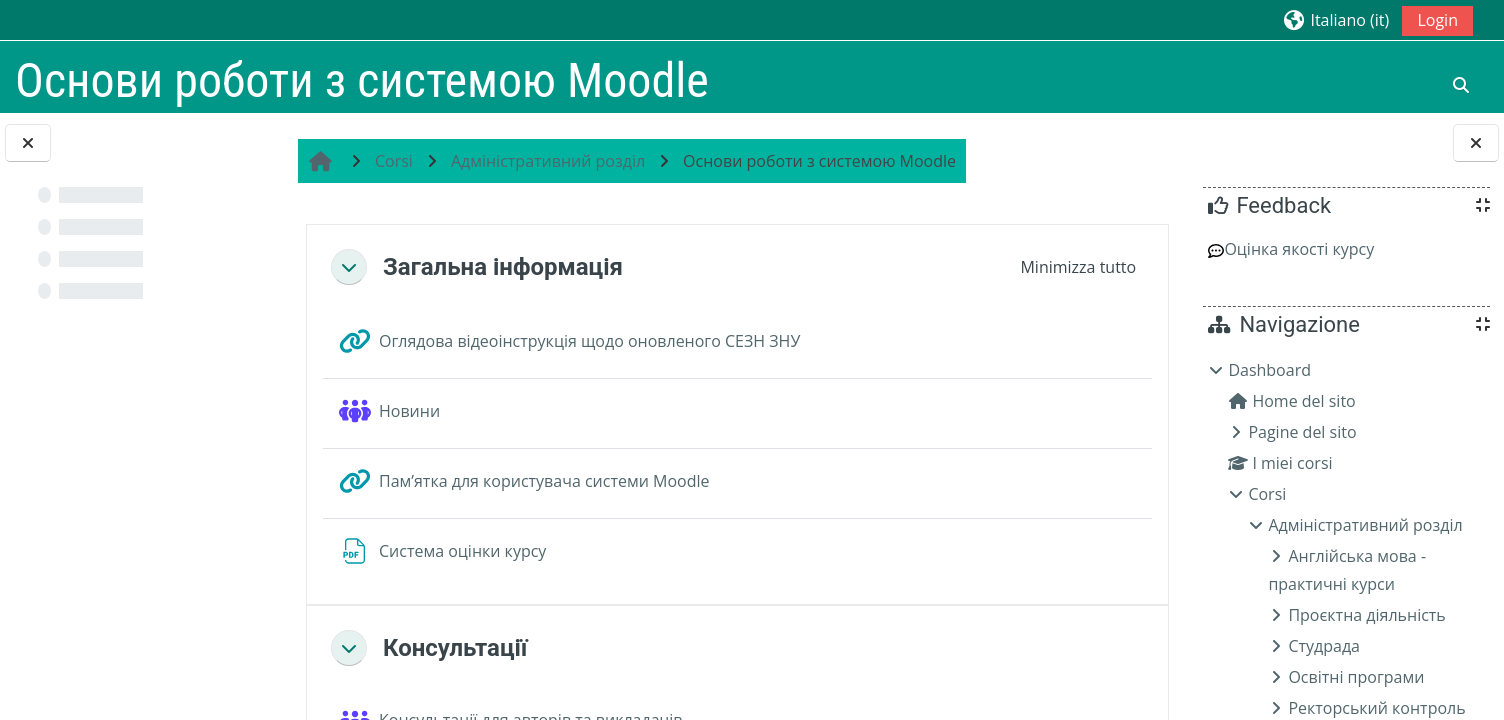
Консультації (466, 648)
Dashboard (1269, 370)
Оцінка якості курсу (1291, 249)
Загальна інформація (514, 267)
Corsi (1267, 494)
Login (1437, 20)
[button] (1335, 19)
